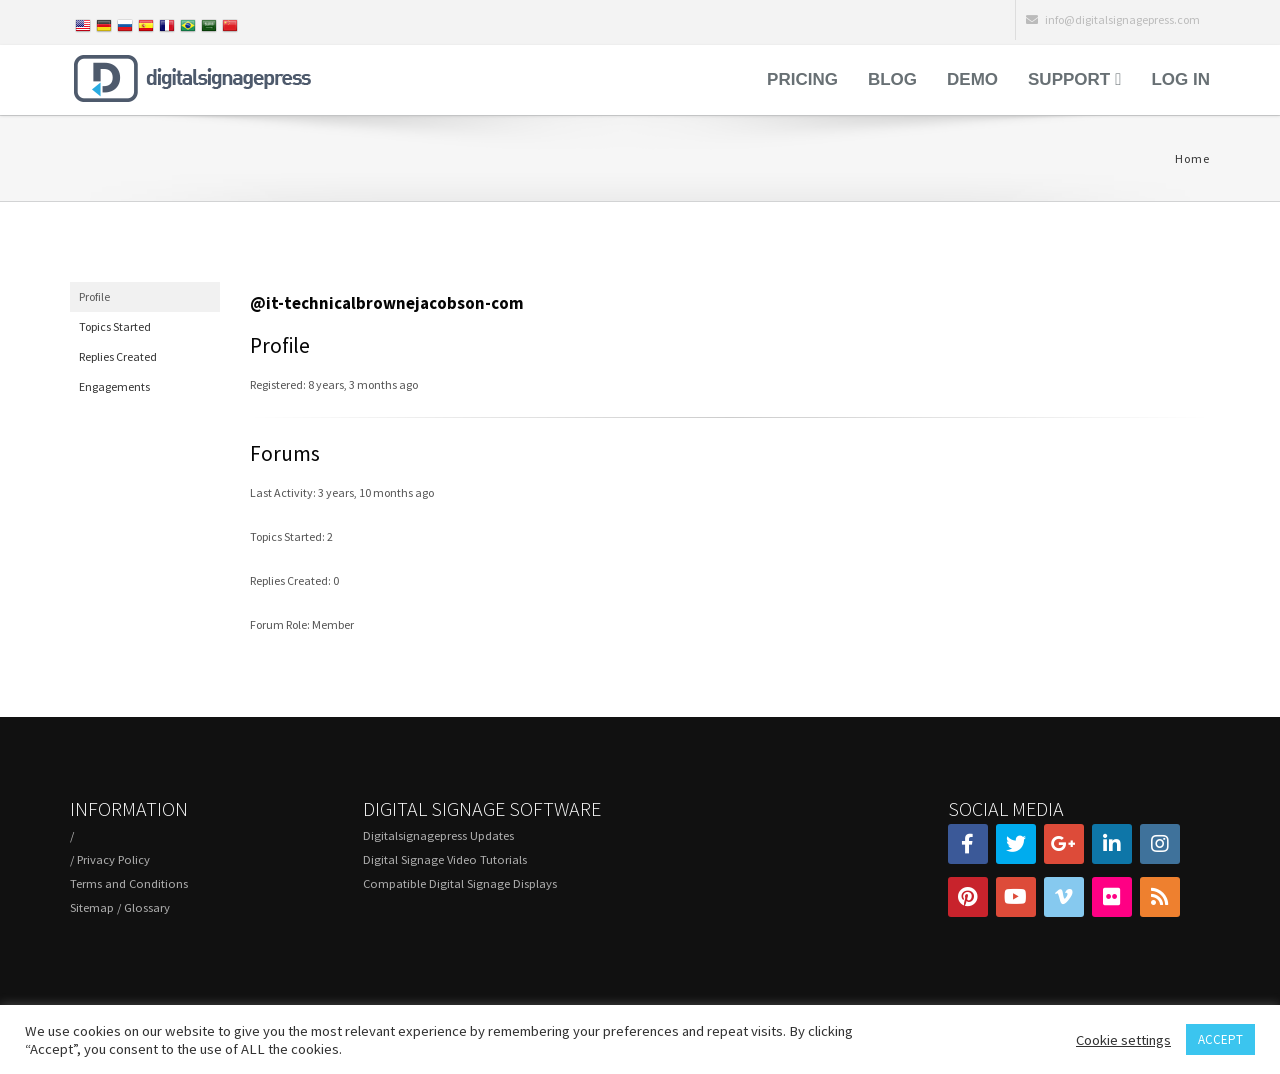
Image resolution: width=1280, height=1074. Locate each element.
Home (1192, 158)
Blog (892, 79)
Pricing (802, 79)
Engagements (114, 386)
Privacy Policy (113, 859)
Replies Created (118, 356)
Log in (1180, 79)
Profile (94, 296)
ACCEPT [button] (1220, 1039)
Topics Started (115, 326)
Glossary (147, 907)
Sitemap (92, 907)
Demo (972, 79)
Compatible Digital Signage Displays (460, 883)
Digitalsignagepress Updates (438, 835)
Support (1069, 79)
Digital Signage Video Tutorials (445, 859)
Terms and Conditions (129, 883)
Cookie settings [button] (1123, 1040)
